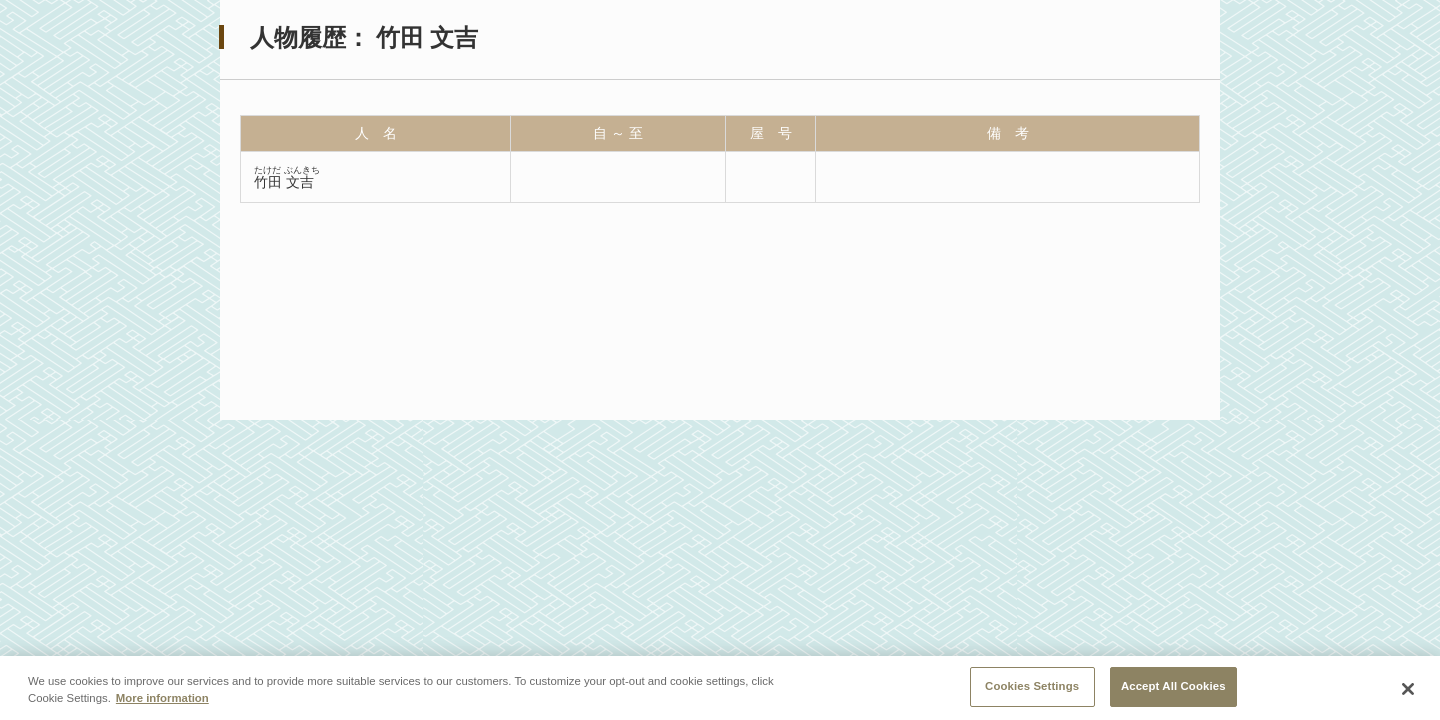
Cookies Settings (1032, 689)
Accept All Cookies (1173, 689)
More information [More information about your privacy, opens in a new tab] (162, 701)
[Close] (1408, 691)
